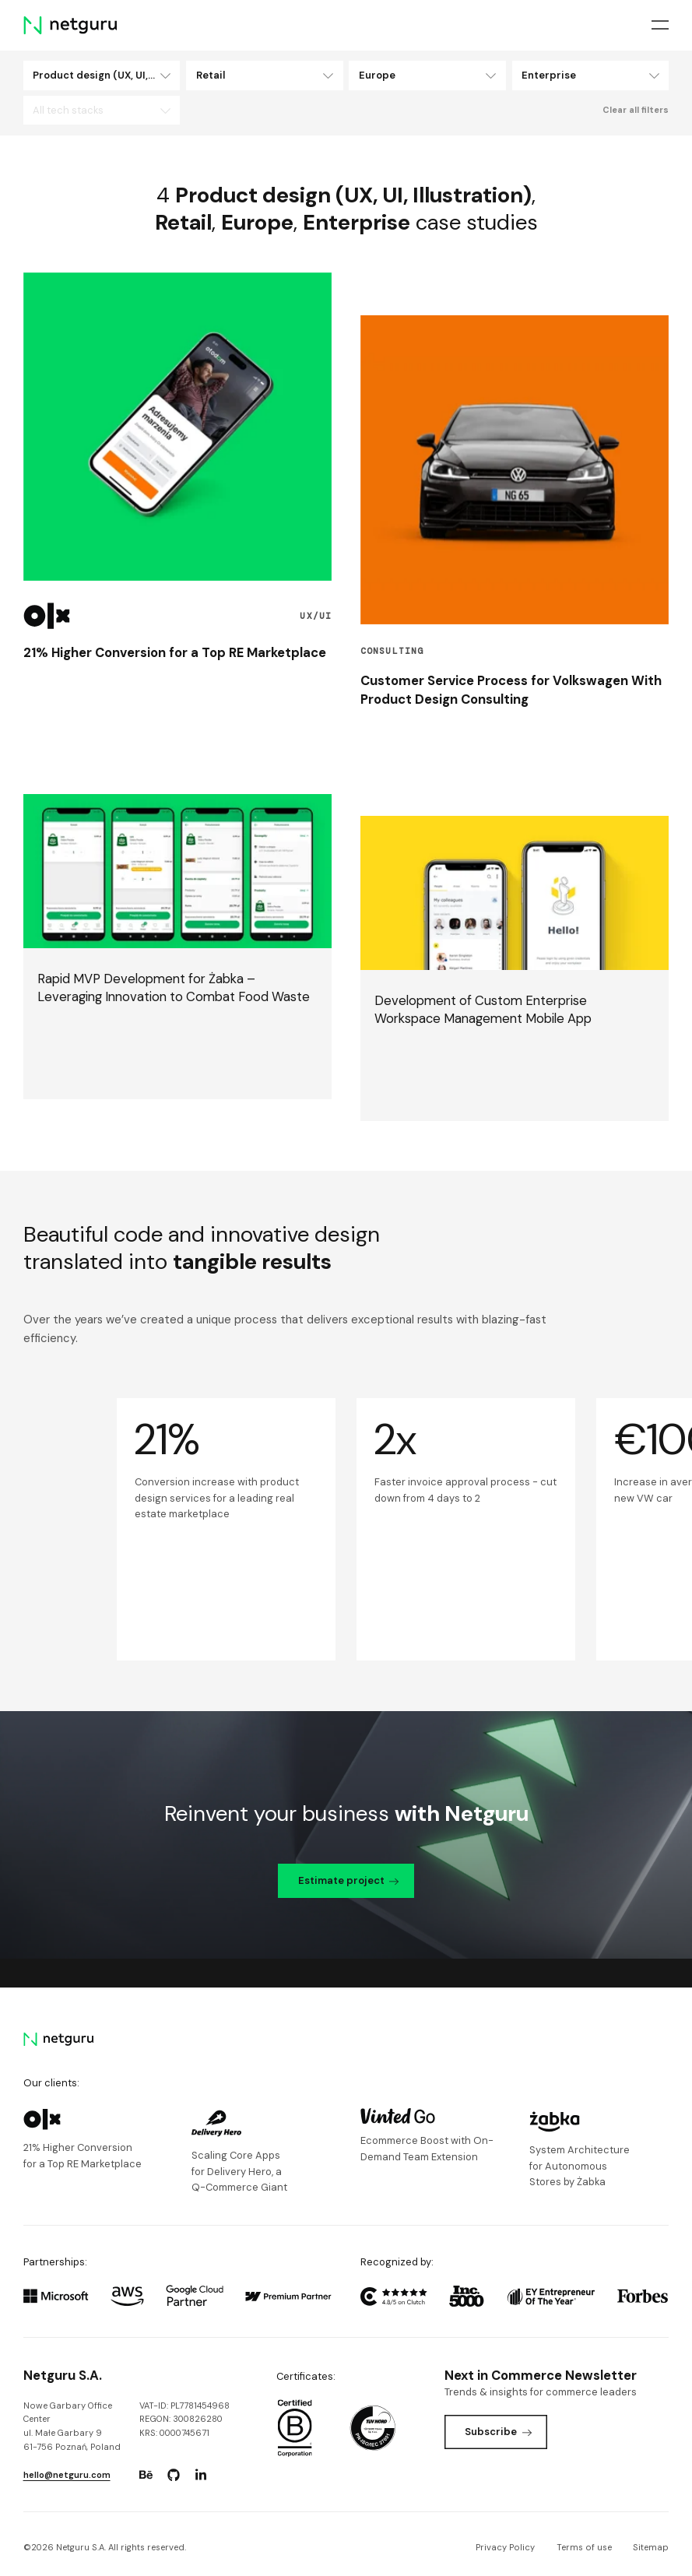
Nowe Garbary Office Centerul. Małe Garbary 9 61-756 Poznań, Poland (72, 2426)
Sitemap (651, 2547)
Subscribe (498, 2431)
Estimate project (348, 1880)
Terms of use (584, 2547)
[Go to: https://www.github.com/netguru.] (173, 2474)
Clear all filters (635, 109)
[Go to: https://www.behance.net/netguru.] (145, 2474)
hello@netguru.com (67, 2474)
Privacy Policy (505, 2547)
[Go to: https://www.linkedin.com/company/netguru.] (200, 2474)
